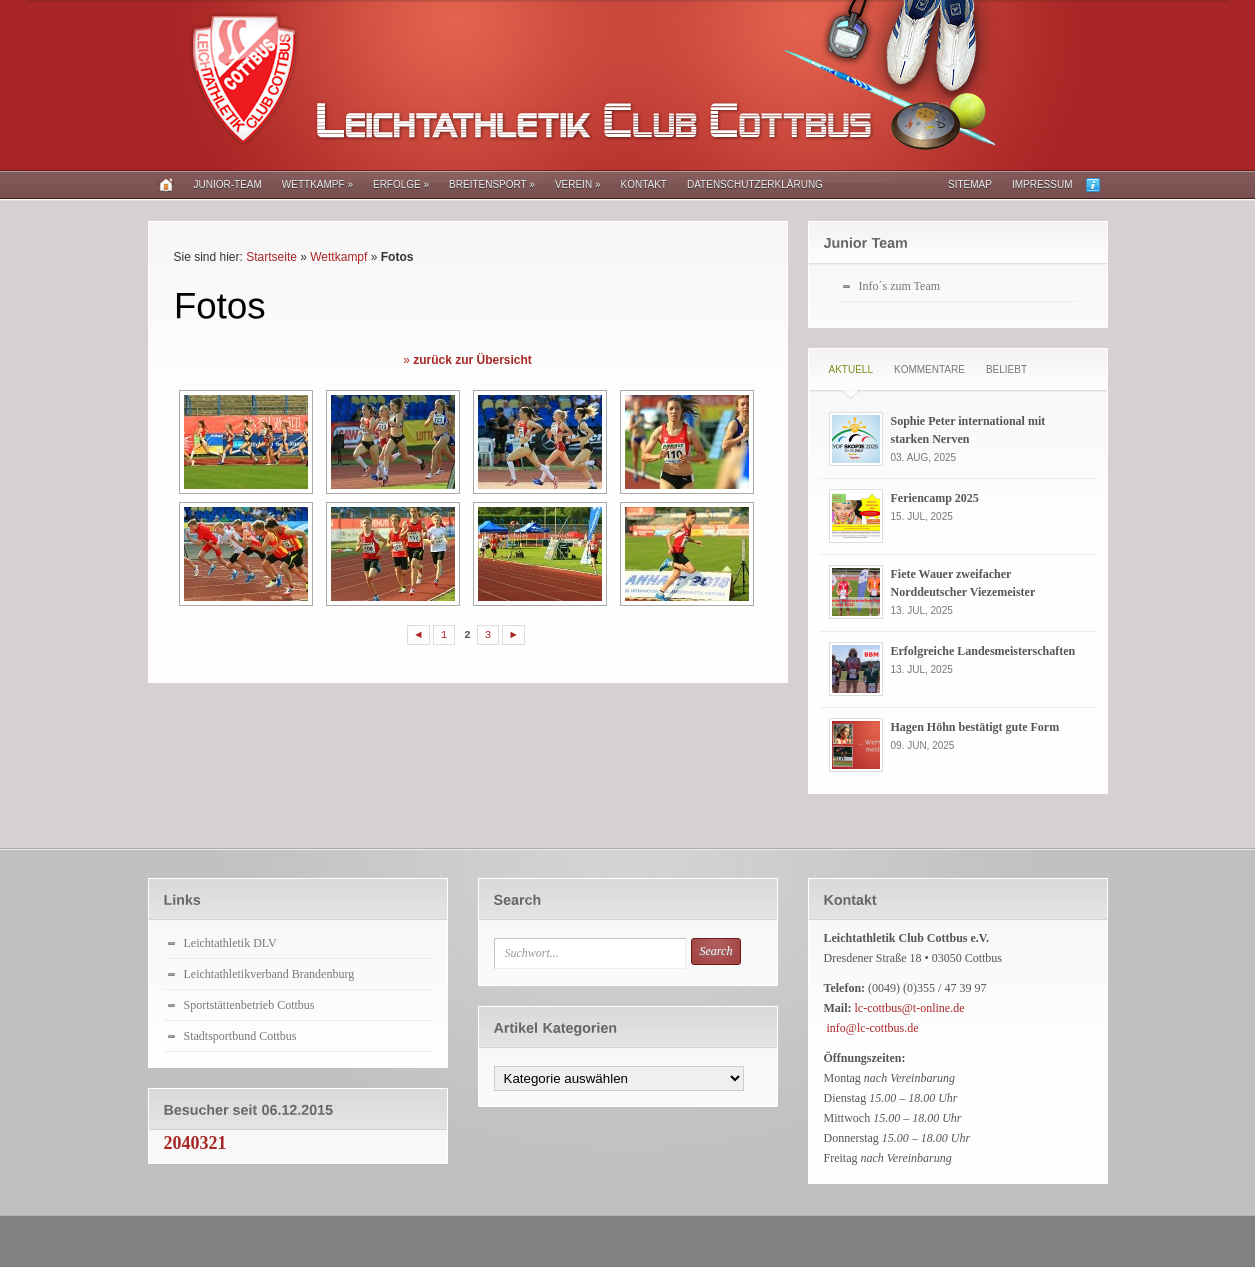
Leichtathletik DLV (230, 943)
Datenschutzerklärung (755, 184)
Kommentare (929, 369)
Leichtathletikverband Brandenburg (269, 974)
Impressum (1042, 184)
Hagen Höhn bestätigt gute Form (975, 727)
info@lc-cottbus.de (873, 1028)
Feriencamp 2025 (935, 498)
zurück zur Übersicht (472, 360)
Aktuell (851, 369)
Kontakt (643, 184)
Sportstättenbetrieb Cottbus (249, 1005)
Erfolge (401, 184)
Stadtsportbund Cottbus (240, 1036)
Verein (578, 184)
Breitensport (492, 184)
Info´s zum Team (900, 286)
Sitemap (970, 184)
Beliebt (1006, 369)
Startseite (271, 257)
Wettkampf (317, 184)
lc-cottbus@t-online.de (910, 1008)
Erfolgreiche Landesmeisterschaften (983, 651)
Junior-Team (228, 184)
